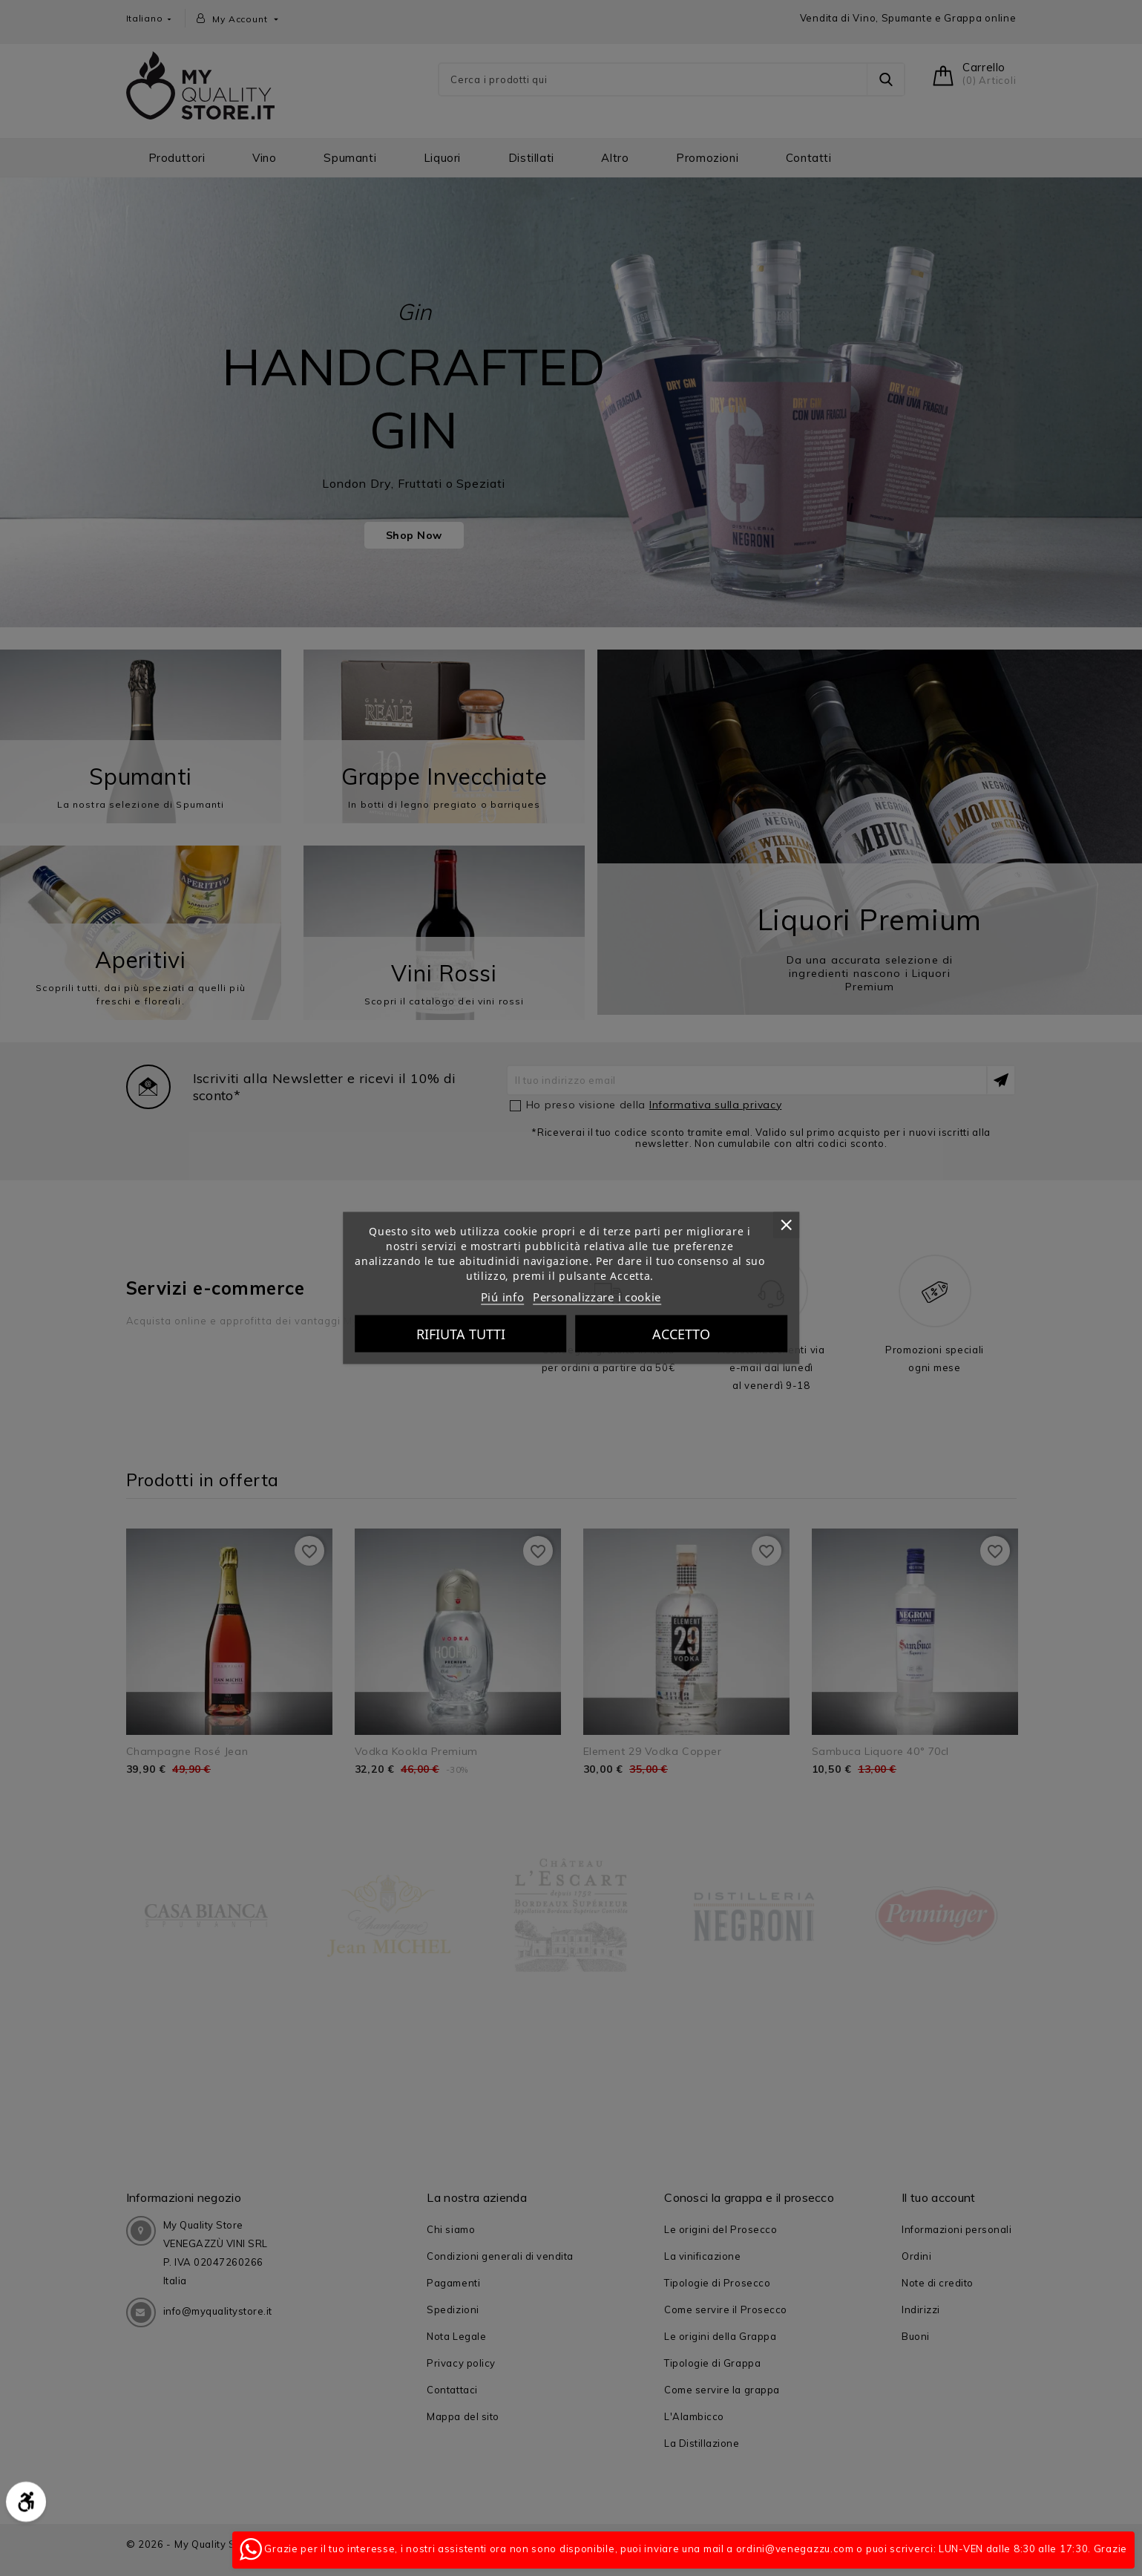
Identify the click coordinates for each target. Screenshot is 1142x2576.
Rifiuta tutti (460, 1334)
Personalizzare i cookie (597, 1296)
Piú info (503, 1296)
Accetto (681, 1334)
